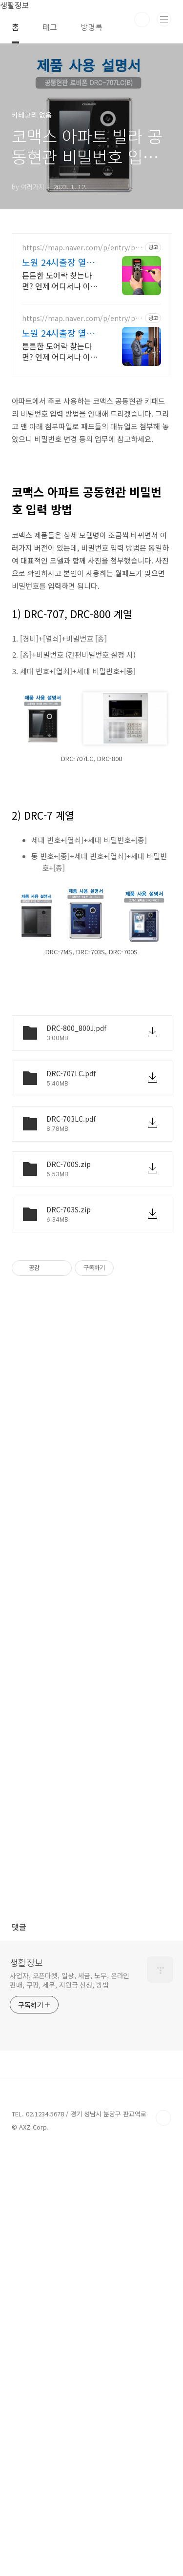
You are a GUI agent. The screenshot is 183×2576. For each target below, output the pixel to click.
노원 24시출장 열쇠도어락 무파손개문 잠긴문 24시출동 (62, 445)
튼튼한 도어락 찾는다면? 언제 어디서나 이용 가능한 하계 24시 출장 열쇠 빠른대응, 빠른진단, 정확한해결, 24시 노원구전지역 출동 (60, 534)
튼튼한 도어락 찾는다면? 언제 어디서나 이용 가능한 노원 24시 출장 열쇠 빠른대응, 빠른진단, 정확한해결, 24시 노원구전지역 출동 (60, 463)
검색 (142, 19)
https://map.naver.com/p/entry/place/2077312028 (81, 430)
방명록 (91, 27)
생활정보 (26, 2389)
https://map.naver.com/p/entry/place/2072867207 (81, 501)
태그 (49, 27)
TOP (163, 2545)
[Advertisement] (91, 135)
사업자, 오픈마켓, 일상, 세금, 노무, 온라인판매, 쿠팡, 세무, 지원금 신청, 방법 (69, 2406)
